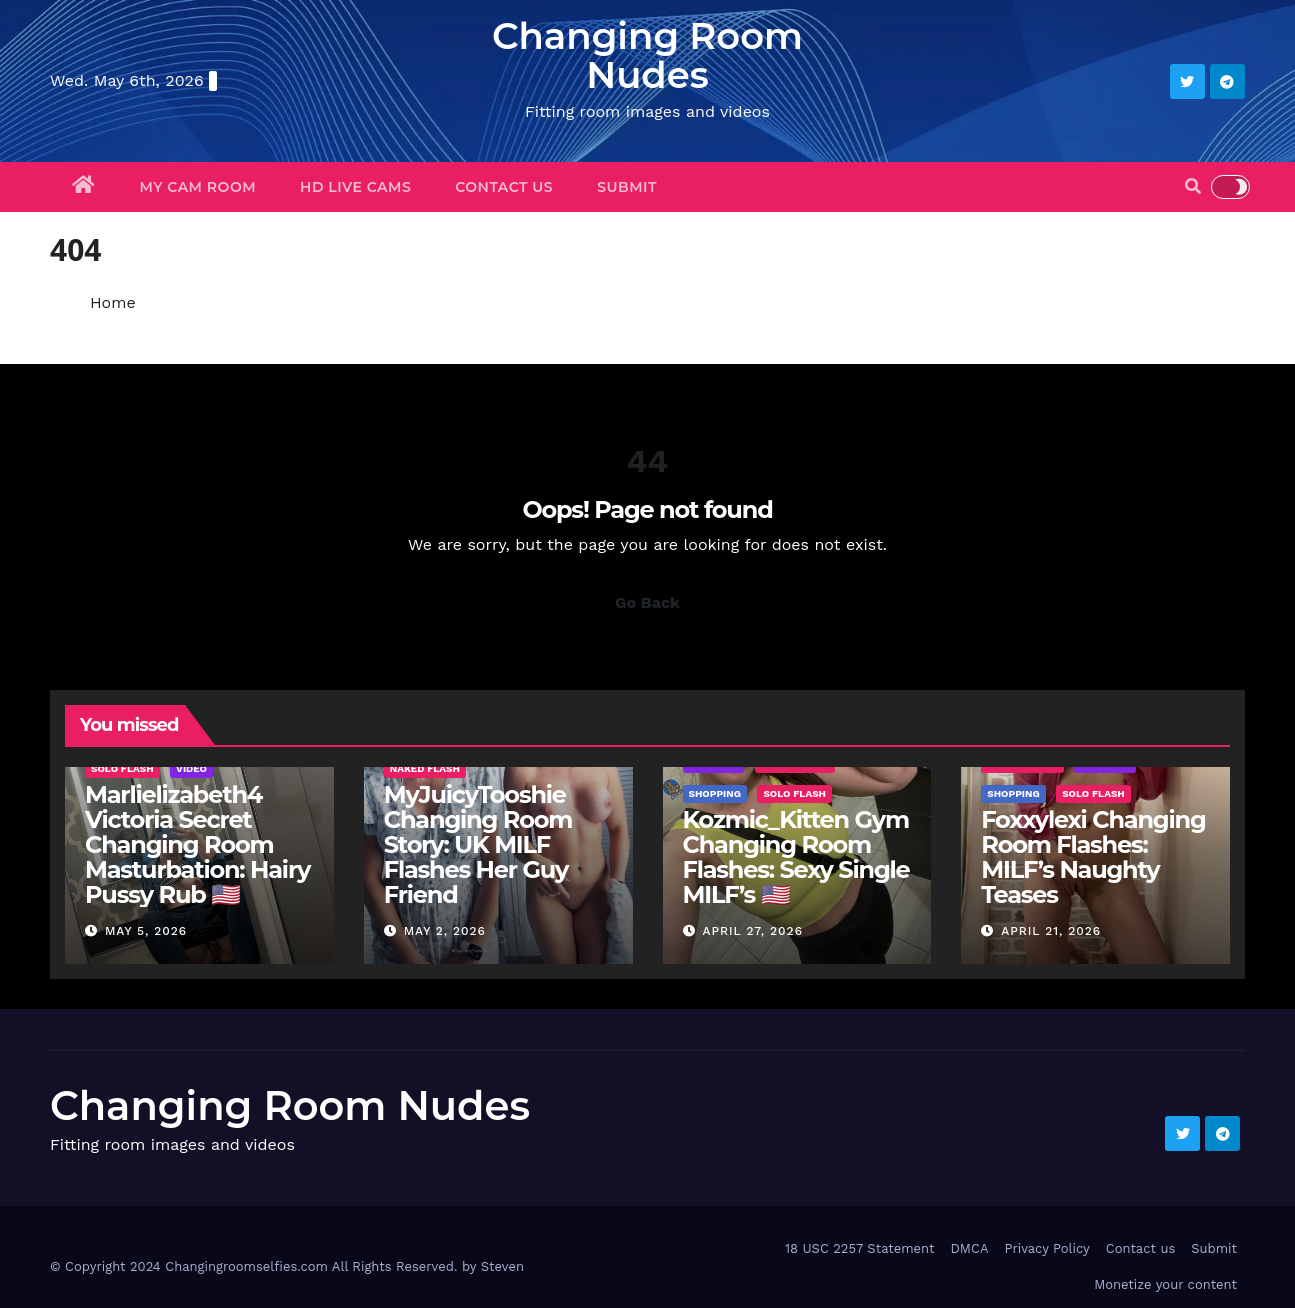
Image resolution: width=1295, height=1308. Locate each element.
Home (113, 302)
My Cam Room (198, 187)
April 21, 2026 (1051, 931)
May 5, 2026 (146, 931)
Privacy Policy (1046, 1248)
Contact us (504, 187)
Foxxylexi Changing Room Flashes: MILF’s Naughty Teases (1093, 857)
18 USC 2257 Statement (860, 1248)
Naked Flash (425, 768)
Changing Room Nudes (647, 55)
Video (191, 768)
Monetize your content (1165, 1284)
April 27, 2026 (752, 931)
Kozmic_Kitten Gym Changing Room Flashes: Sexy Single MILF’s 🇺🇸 (796, 857)
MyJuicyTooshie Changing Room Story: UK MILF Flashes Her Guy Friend (478, 844)
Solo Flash (122, 768)
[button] (1193, 186)
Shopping (715, 793)
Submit (627, 187)
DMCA (969, 1248)
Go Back (647, 602)
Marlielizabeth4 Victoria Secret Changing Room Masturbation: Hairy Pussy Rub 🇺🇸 (197, 844)
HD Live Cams (355, 187)
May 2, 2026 (445, 931)
